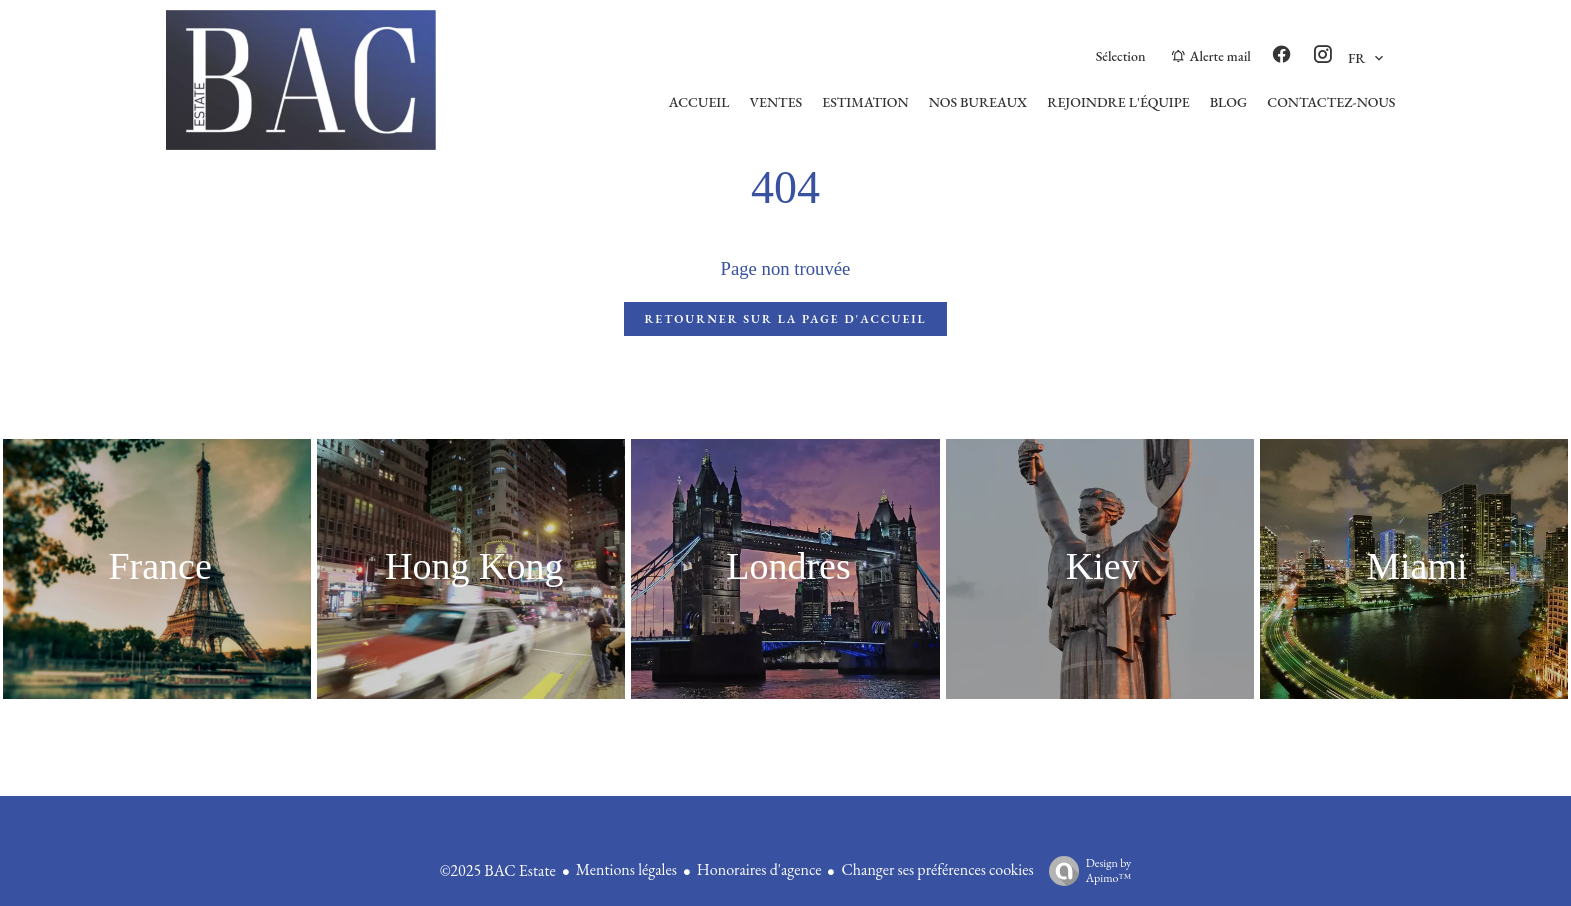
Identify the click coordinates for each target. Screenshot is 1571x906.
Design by (1085, 870)
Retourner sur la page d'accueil (785, 319)
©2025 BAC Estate (498, 870)
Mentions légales (626, 869)
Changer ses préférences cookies (937, 869)
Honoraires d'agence (759, 869)
